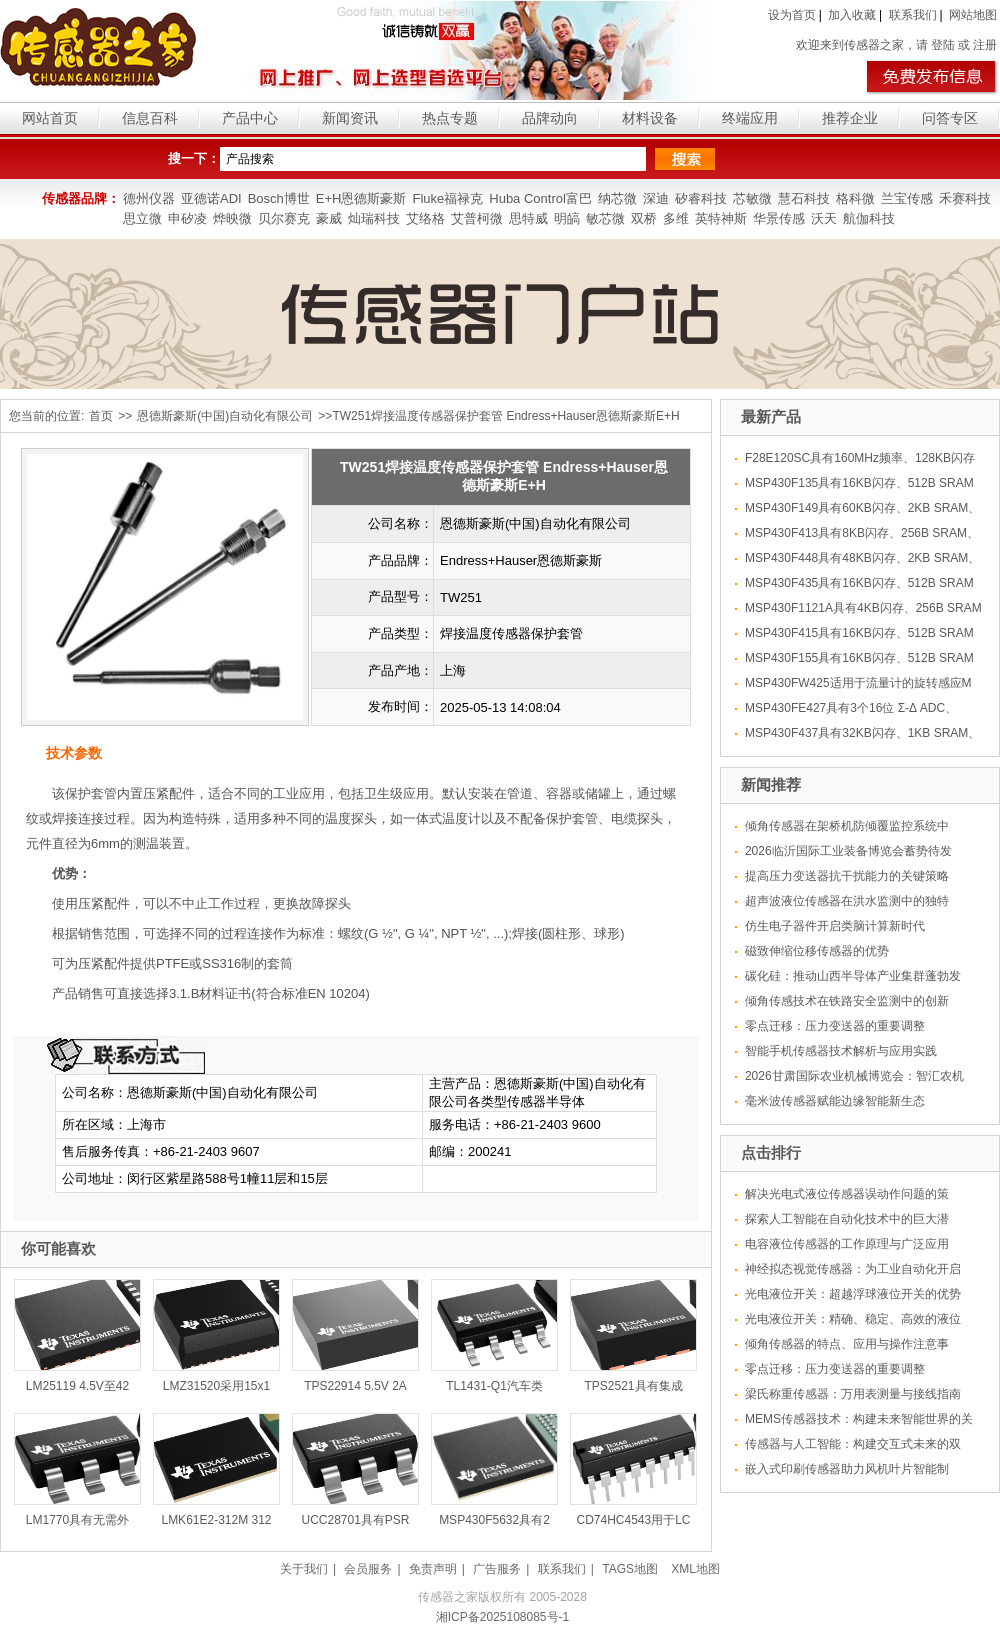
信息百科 (150, 118)
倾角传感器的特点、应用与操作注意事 (847, 1344)
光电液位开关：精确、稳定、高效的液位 (853, 1319)
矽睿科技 (701, 198)
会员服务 (368, 1569)
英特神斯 (721, 218)
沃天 (824, 218)
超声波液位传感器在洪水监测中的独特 (847, 901)
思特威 (528, 218)
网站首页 (50, 118)
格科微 (855, 198)
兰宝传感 (907, 198)
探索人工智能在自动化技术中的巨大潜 (847, 1219)
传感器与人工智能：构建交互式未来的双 (853, 1444)
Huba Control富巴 (540, 198)
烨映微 (232, 218)
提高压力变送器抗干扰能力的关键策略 (847, 876)
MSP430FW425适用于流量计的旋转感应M (858, 683)
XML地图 (695, 1569)
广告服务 (497, 1569)
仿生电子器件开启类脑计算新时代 (835, 926)
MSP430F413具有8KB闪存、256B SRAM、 (862, 533)
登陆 (943, 45)
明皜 (567, 218)
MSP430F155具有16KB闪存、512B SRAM (859, 658)
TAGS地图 (630, 1569)
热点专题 (450, 118)
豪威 (329, 218)
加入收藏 (852, 15)
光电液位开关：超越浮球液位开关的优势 (853, 1294)
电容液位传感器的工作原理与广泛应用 (847, 1244)
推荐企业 (850, 118)
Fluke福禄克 (447, 198)
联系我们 (913, 15)
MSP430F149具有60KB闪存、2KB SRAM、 (862, 508)
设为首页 (792, 15)
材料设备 (650, 118)
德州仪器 (149, 198)
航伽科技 (869, 218)
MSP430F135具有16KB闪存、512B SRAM (859, 483)
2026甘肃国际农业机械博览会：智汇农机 (854, 1076)
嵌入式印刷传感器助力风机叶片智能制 (847, 1469)
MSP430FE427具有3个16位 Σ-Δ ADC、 (851, 708)
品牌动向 (550, 118)
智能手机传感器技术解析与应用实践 (841, 1051)
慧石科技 (804, 198)
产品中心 (250, 118)
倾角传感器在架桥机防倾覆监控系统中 (847, 826)
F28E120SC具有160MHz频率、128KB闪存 (860, 458)
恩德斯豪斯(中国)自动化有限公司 (225, 416)
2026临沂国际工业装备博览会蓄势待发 (848, 851)
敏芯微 (605, 218)
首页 (101, 416)
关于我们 (304, 1569)
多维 (676, 218)
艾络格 (425, 218)
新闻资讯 (350, 118)
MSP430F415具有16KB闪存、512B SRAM (859, 633)
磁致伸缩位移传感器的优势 (817, 951)
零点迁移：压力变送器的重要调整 (835, 1026)
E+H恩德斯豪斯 (361, 198)
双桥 (644, 218)
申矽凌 (187, 218)
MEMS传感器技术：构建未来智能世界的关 (859, 1419)
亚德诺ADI (211, 198)
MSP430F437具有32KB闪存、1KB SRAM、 (862, 733)
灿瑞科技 (374, 218)
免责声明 (433, 1569)
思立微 (142, 218)
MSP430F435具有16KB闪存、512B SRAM (859, 583)
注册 (985, 45)
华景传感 (779, 218)
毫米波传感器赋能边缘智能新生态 (835, 1101)
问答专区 (950, 118)
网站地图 (973, 15)
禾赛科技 (965, 198)
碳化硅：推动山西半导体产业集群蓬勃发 (853, 976)
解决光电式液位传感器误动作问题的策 (847, 1194)
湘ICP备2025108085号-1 (502, 1617)
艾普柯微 (477, 218)
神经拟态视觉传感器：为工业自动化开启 (853, 1269)
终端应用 (750, 118)
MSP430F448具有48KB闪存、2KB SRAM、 (862, 558)
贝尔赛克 (284, 218)
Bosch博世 (279, 198)
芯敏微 (752, 198)
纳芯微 (617, 198)
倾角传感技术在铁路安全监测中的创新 (847, 1001)
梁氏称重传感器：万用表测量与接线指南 (853, 1394)
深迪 (656, 198)
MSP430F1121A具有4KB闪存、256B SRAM (863, 608)
